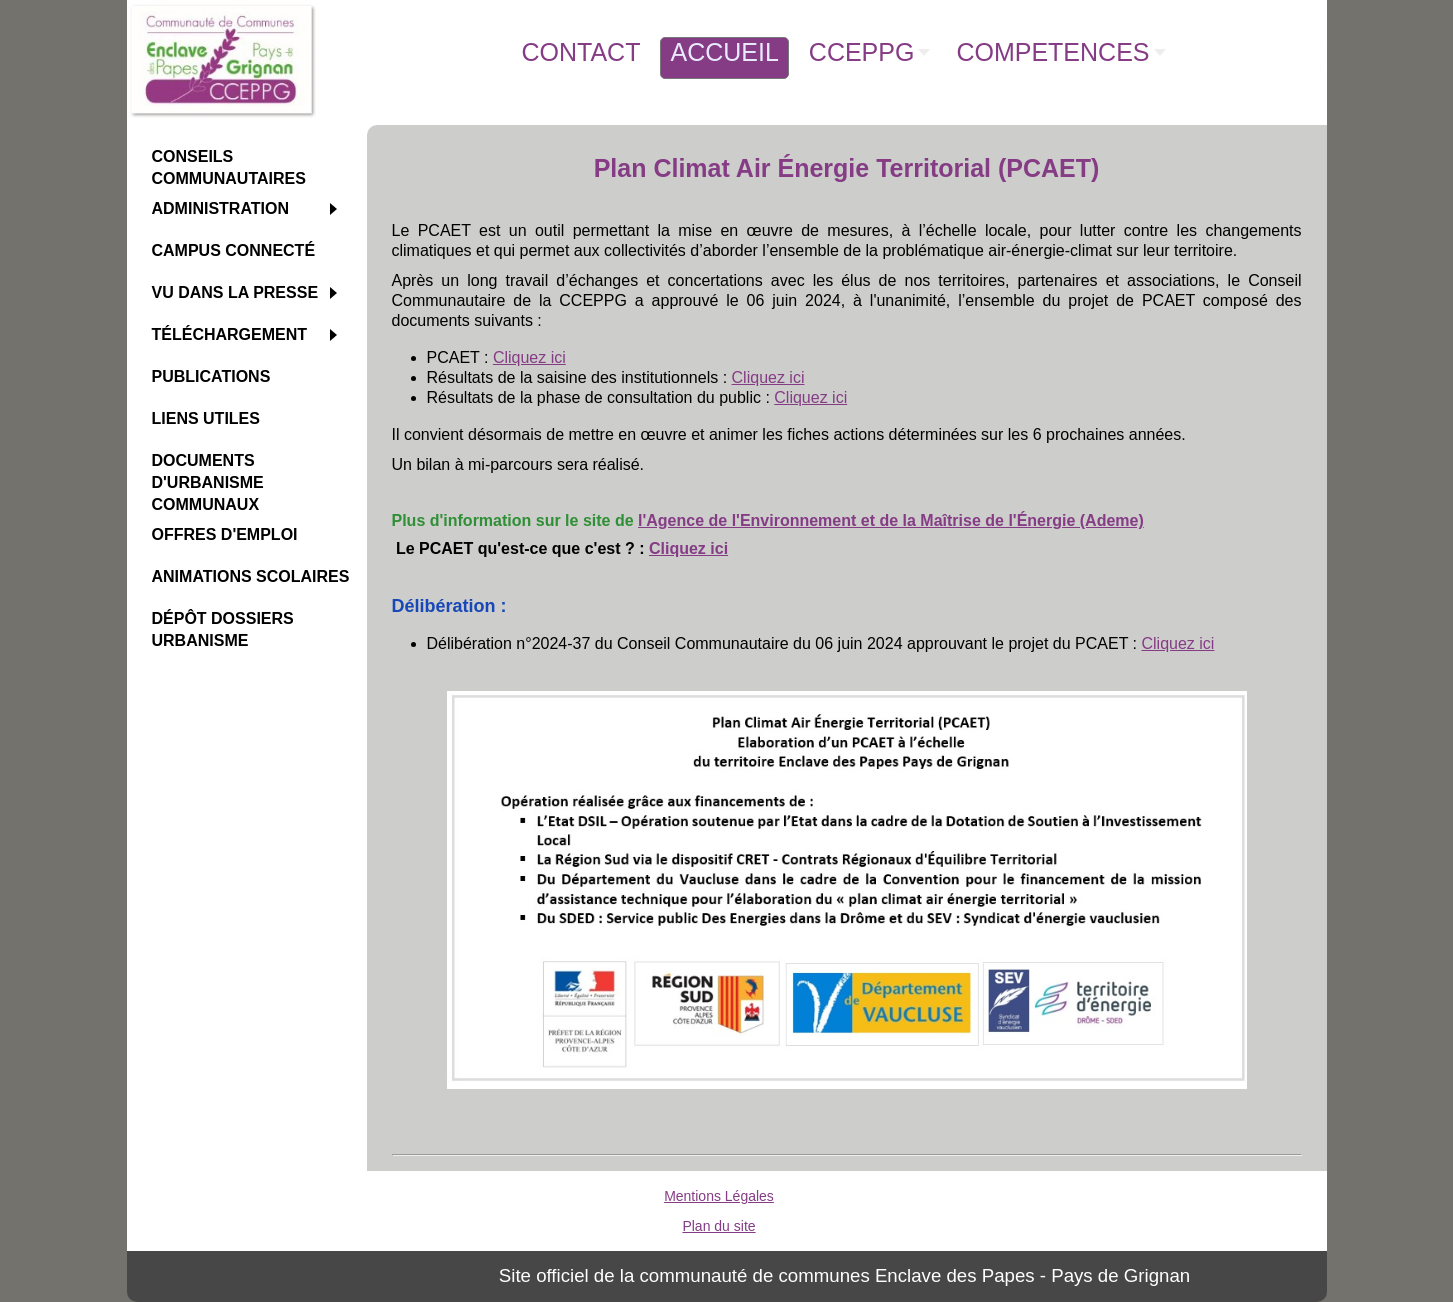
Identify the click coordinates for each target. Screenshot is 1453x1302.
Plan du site (718, 1226)
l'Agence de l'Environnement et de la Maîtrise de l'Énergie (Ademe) (891, 520)
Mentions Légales (719, 1196)
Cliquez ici (529, 357)
